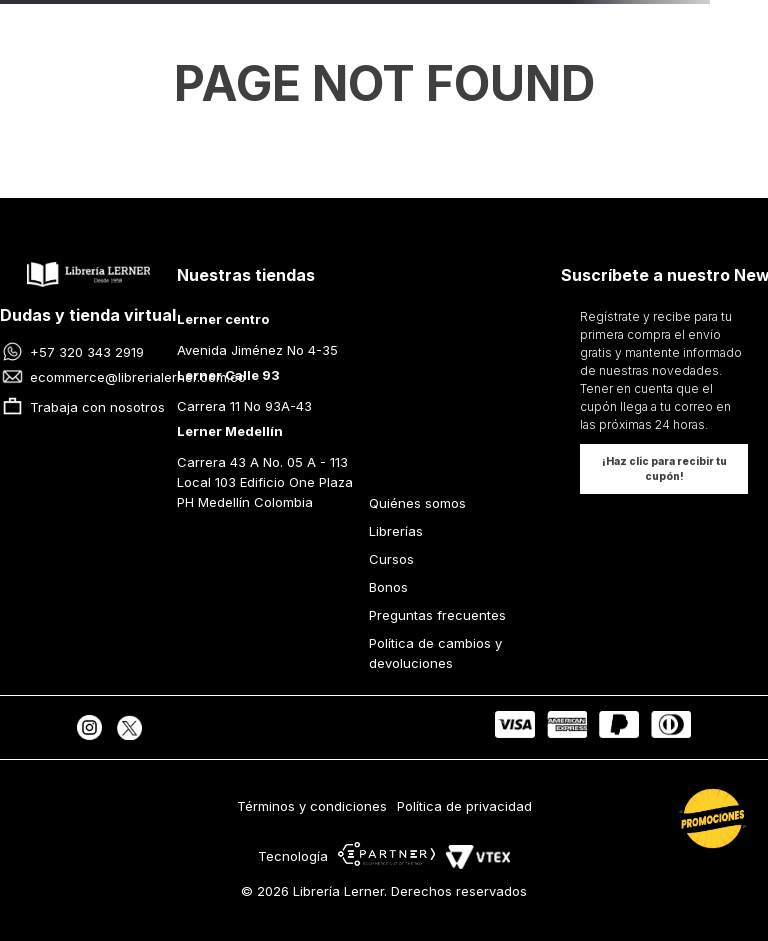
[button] (664, 469)
